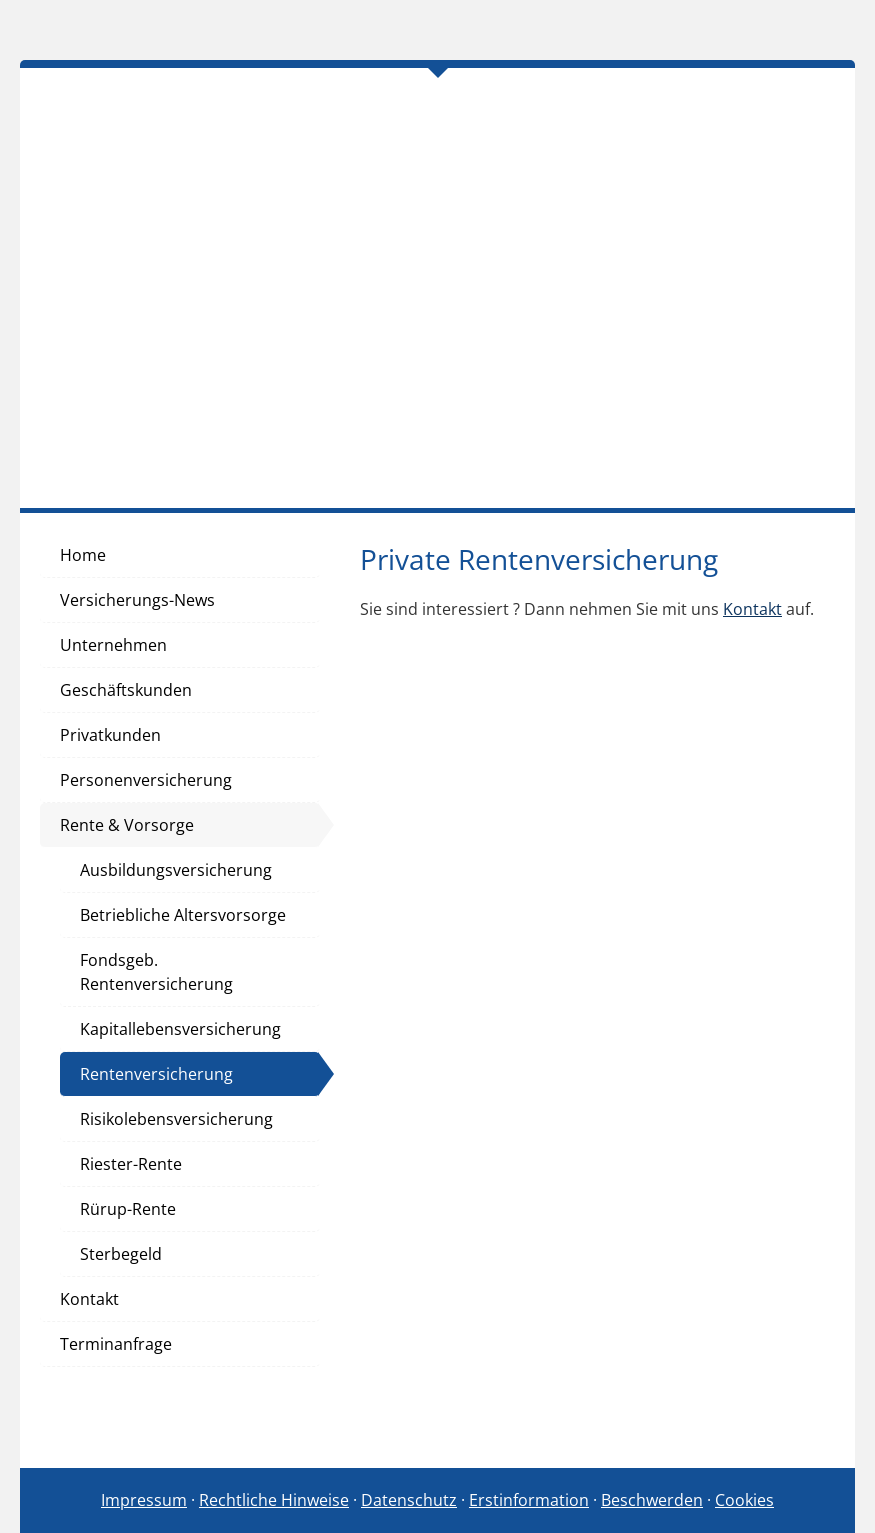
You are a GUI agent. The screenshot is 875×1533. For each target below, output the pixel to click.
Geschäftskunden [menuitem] (126, 690)
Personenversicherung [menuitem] (146, 780)
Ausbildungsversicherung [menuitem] (176, 870)
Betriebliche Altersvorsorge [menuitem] (183, 915)
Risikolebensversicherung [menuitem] (176, 1119)
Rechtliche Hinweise (274, 1500)
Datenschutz (409, 1500)
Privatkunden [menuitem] (110, 735)
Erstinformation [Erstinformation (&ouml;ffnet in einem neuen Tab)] (529, 1500)
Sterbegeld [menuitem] (121, 1254)
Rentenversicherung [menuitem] (156, 1074)
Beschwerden (652, 1500)
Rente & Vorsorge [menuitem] (127, 825)
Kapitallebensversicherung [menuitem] (180, 1029)
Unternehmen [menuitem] (113, 645)
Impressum (144, 1500)
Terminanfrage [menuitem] (116, 1344)
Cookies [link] (744, 1500)
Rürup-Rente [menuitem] (128, 1209)
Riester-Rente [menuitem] (131, 1164)
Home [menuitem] (83, 555)
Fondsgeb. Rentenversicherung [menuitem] (156, 972)
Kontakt (752, 609)
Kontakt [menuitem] (89, 1299)
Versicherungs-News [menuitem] (137, 600)
